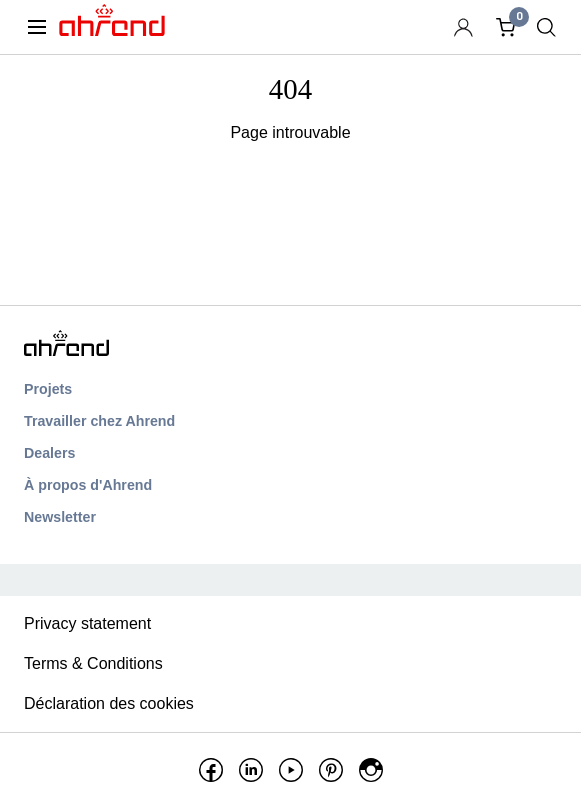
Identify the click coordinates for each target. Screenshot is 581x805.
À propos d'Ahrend (88, 485)
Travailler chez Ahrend (99, 421)
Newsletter (60, 517)
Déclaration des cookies (109, 703)
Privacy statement (87, 623)
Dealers (49, 453)
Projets (48, 389)
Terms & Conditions (93, 663)
